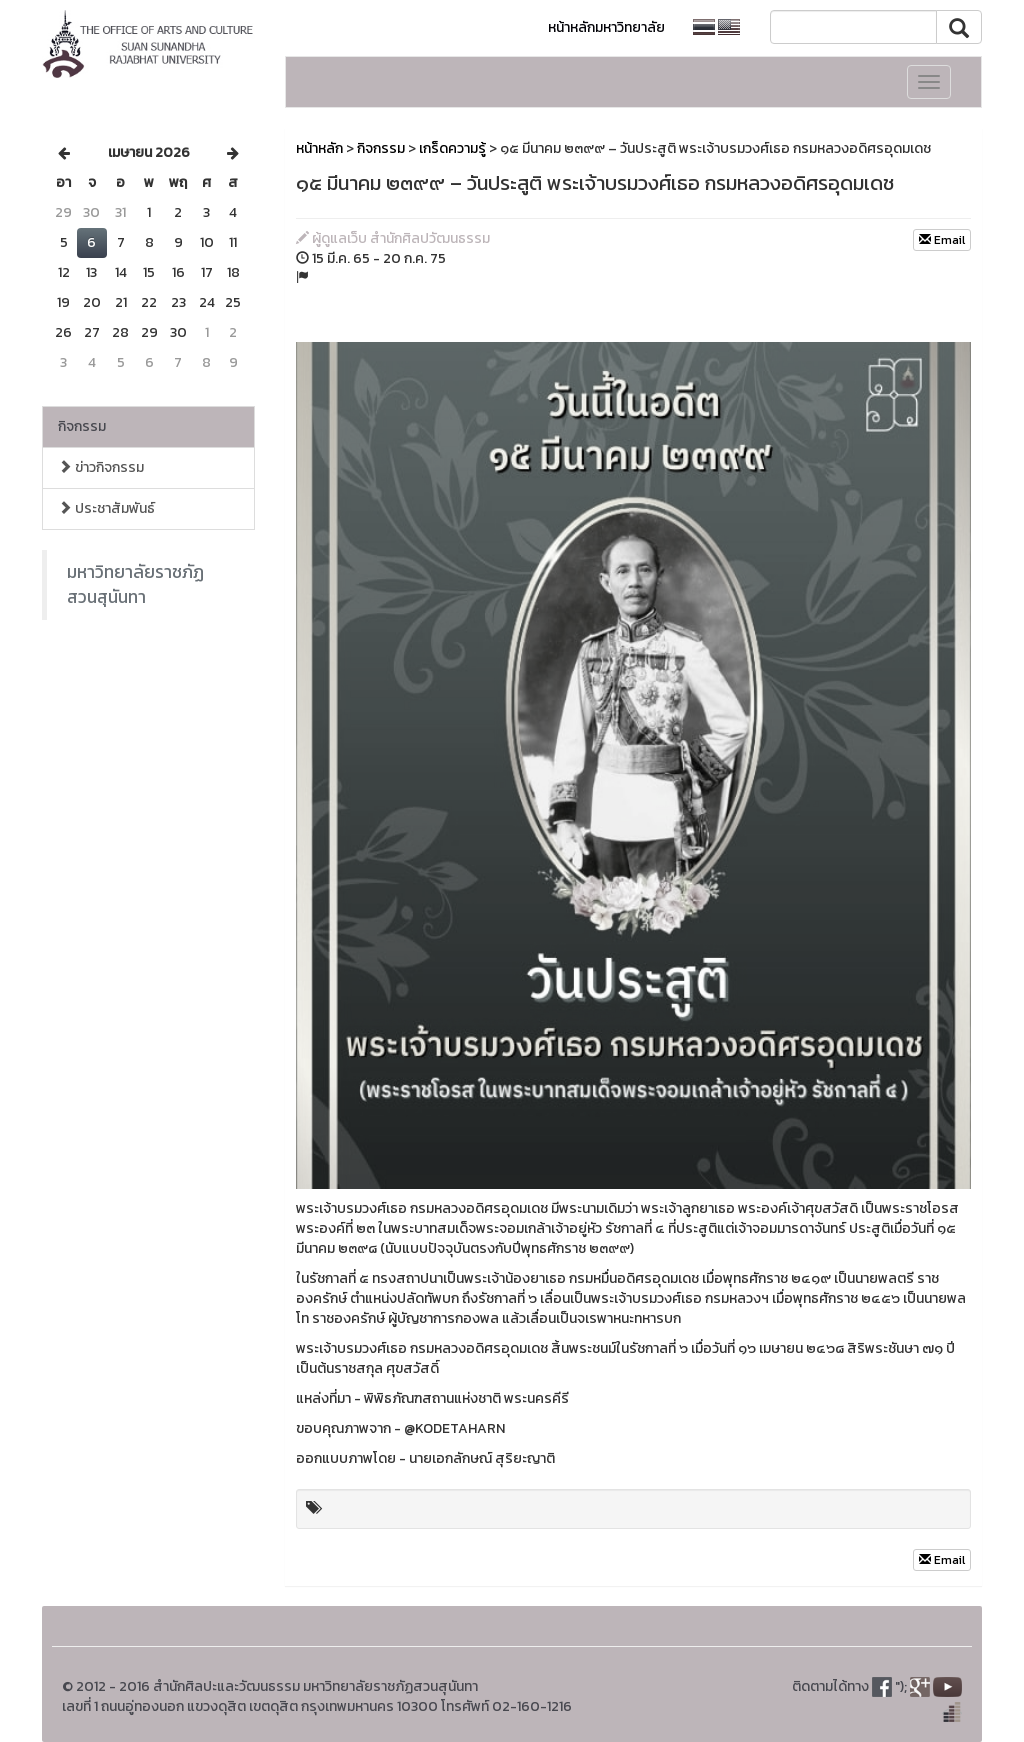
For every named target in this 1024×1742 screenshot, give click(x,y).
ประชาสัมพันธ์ (106, 508)
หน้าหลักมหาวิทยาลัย (606, 27)
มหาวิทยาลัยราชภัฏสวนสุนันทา (135, 584)
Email (942, 240)
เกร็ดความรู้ (452, 148)
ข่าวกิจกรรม (101, 467)
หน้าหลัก (319, 148)
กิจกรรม (82, 426)
